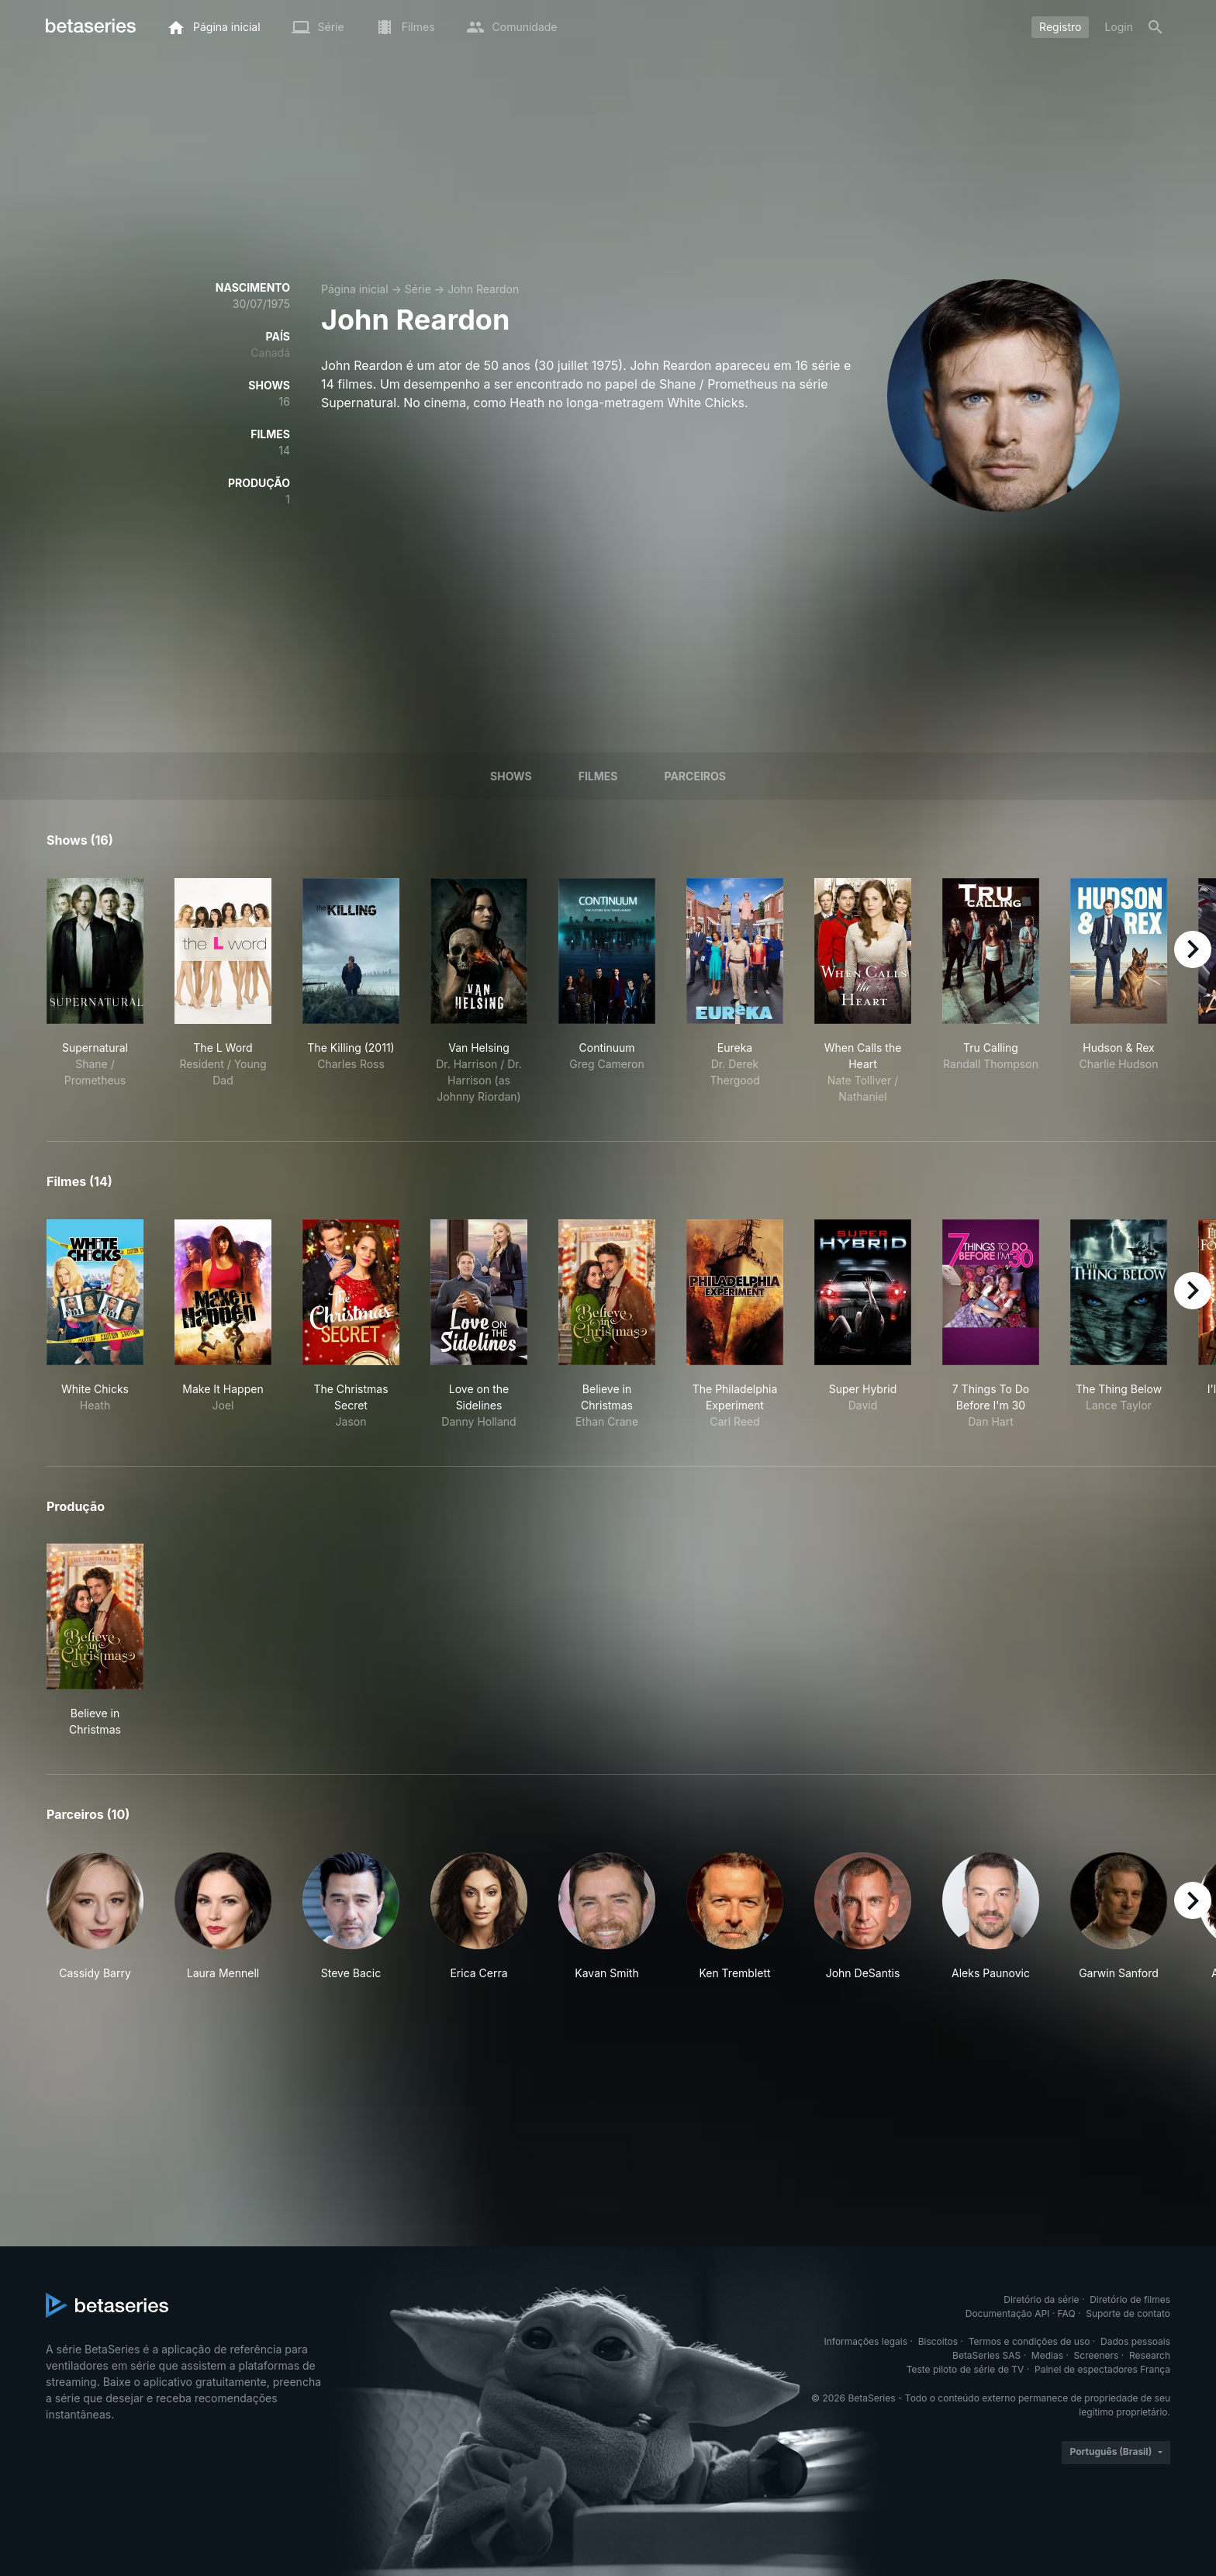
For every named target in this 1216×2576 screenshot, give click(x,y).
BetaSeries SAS (986, 2355)
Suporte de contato (1128, 2313)
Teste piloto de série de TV (965, 2369)
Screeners (1096, 2355)
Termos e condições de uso (1029, 2341)
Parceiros (695, 776)
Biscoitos (938, 2341)
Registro (1060, 26)
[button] (95, 1916)
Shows (511, 776)
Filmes (598, 776)
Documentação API (1008, 2313)
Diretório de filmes (1130, 2299)
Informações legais (866, 2341)
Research (1149, 2355)
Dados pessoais (1135, 2341)
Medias (1047, 2355)
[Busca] (1155, 27)
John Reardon (483, 289)
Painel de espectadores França (1102, 2369)
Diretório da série (1041, 2299)
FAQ (1067, 2313)
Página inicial (355, 289)
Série (418, 289)
